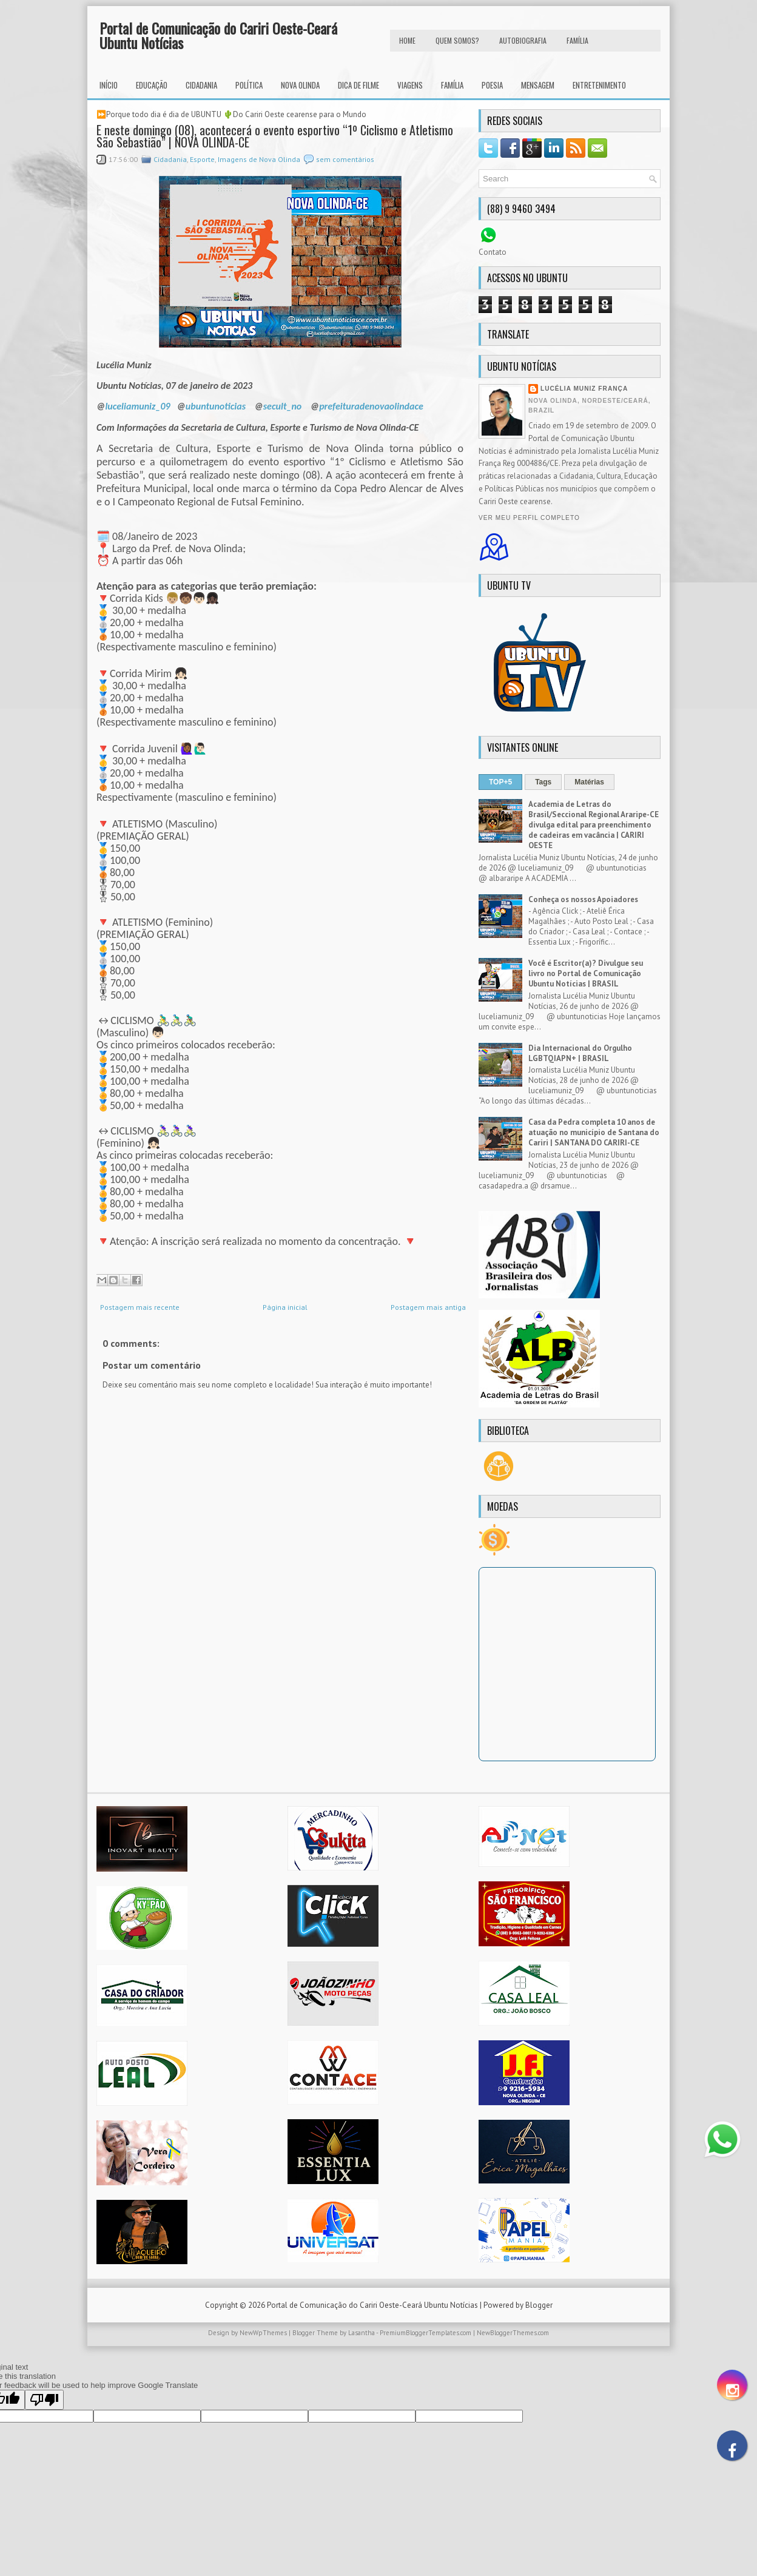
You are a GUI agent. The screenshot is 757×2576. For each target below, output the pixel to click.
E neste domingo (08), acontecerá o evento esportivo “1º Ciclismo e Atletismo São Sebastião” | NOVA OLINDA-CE (274, 136)
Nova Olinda (300, 85)
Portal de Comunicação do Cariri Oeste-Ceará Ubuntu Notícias (218, 35)
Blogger (539, 2305)
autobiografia (523, 40)
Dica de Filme (358, 85)
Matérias (589, 782)
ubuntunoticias (216, 406)
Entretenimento (599, 85)
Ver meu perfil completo (529, 517)
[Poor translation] (44, 2400)
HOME (407, 40)
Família (452, 85)
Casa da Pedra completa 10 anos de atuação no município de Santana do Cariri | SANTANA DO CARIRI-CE (593, 1132)
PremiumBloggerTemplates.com (425, 2332)
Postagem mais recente (140, 1307)
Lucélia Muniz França (584, 388)
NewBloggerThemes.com (513, 2332)
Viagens (410, 85)
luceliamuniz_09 (137, 406)
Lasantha (361, 2332)
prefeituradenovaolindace (371, 406)
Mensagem (537, 85)
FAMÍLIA (577, 40)
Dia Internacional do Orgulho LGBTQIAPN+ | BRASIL (580, 1053)
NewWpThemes (263, 2332)
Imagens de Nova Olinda (259, 159)
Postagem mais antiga (428, 1307)
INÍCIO (108, 85)
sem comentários (345, 159)
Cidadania (201, 85)
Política (249, 85)
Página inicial (285, 1307)
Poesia (492, 85)
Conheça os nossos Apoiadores (583, 899)
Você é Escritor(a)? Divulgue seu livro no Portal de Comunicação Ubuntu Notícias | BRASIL (585, 973)
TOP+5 (500, 782)
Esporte (202, 159)
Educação (151, 85)
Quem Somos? (457, 40)
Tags (543, 782)
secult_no (282, 406)
